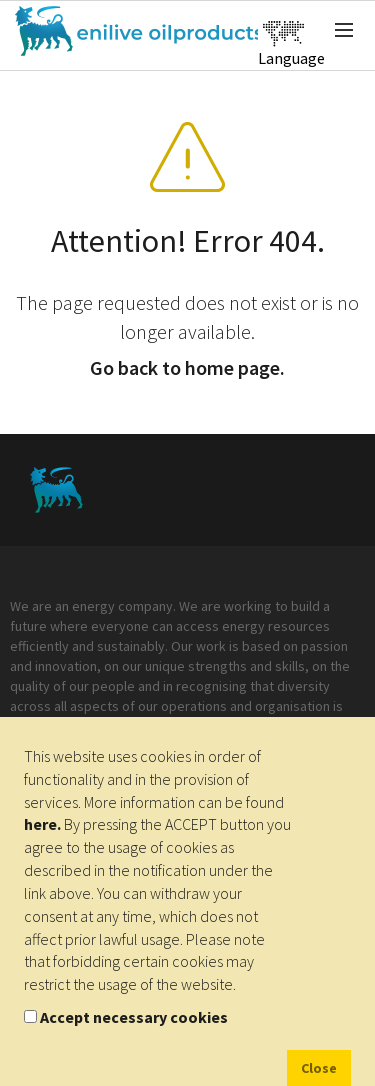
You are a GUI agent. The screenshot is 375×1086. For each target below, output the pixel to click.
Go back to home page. (187, 367)
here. (42, 824)
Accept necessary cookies (134, 1017)
